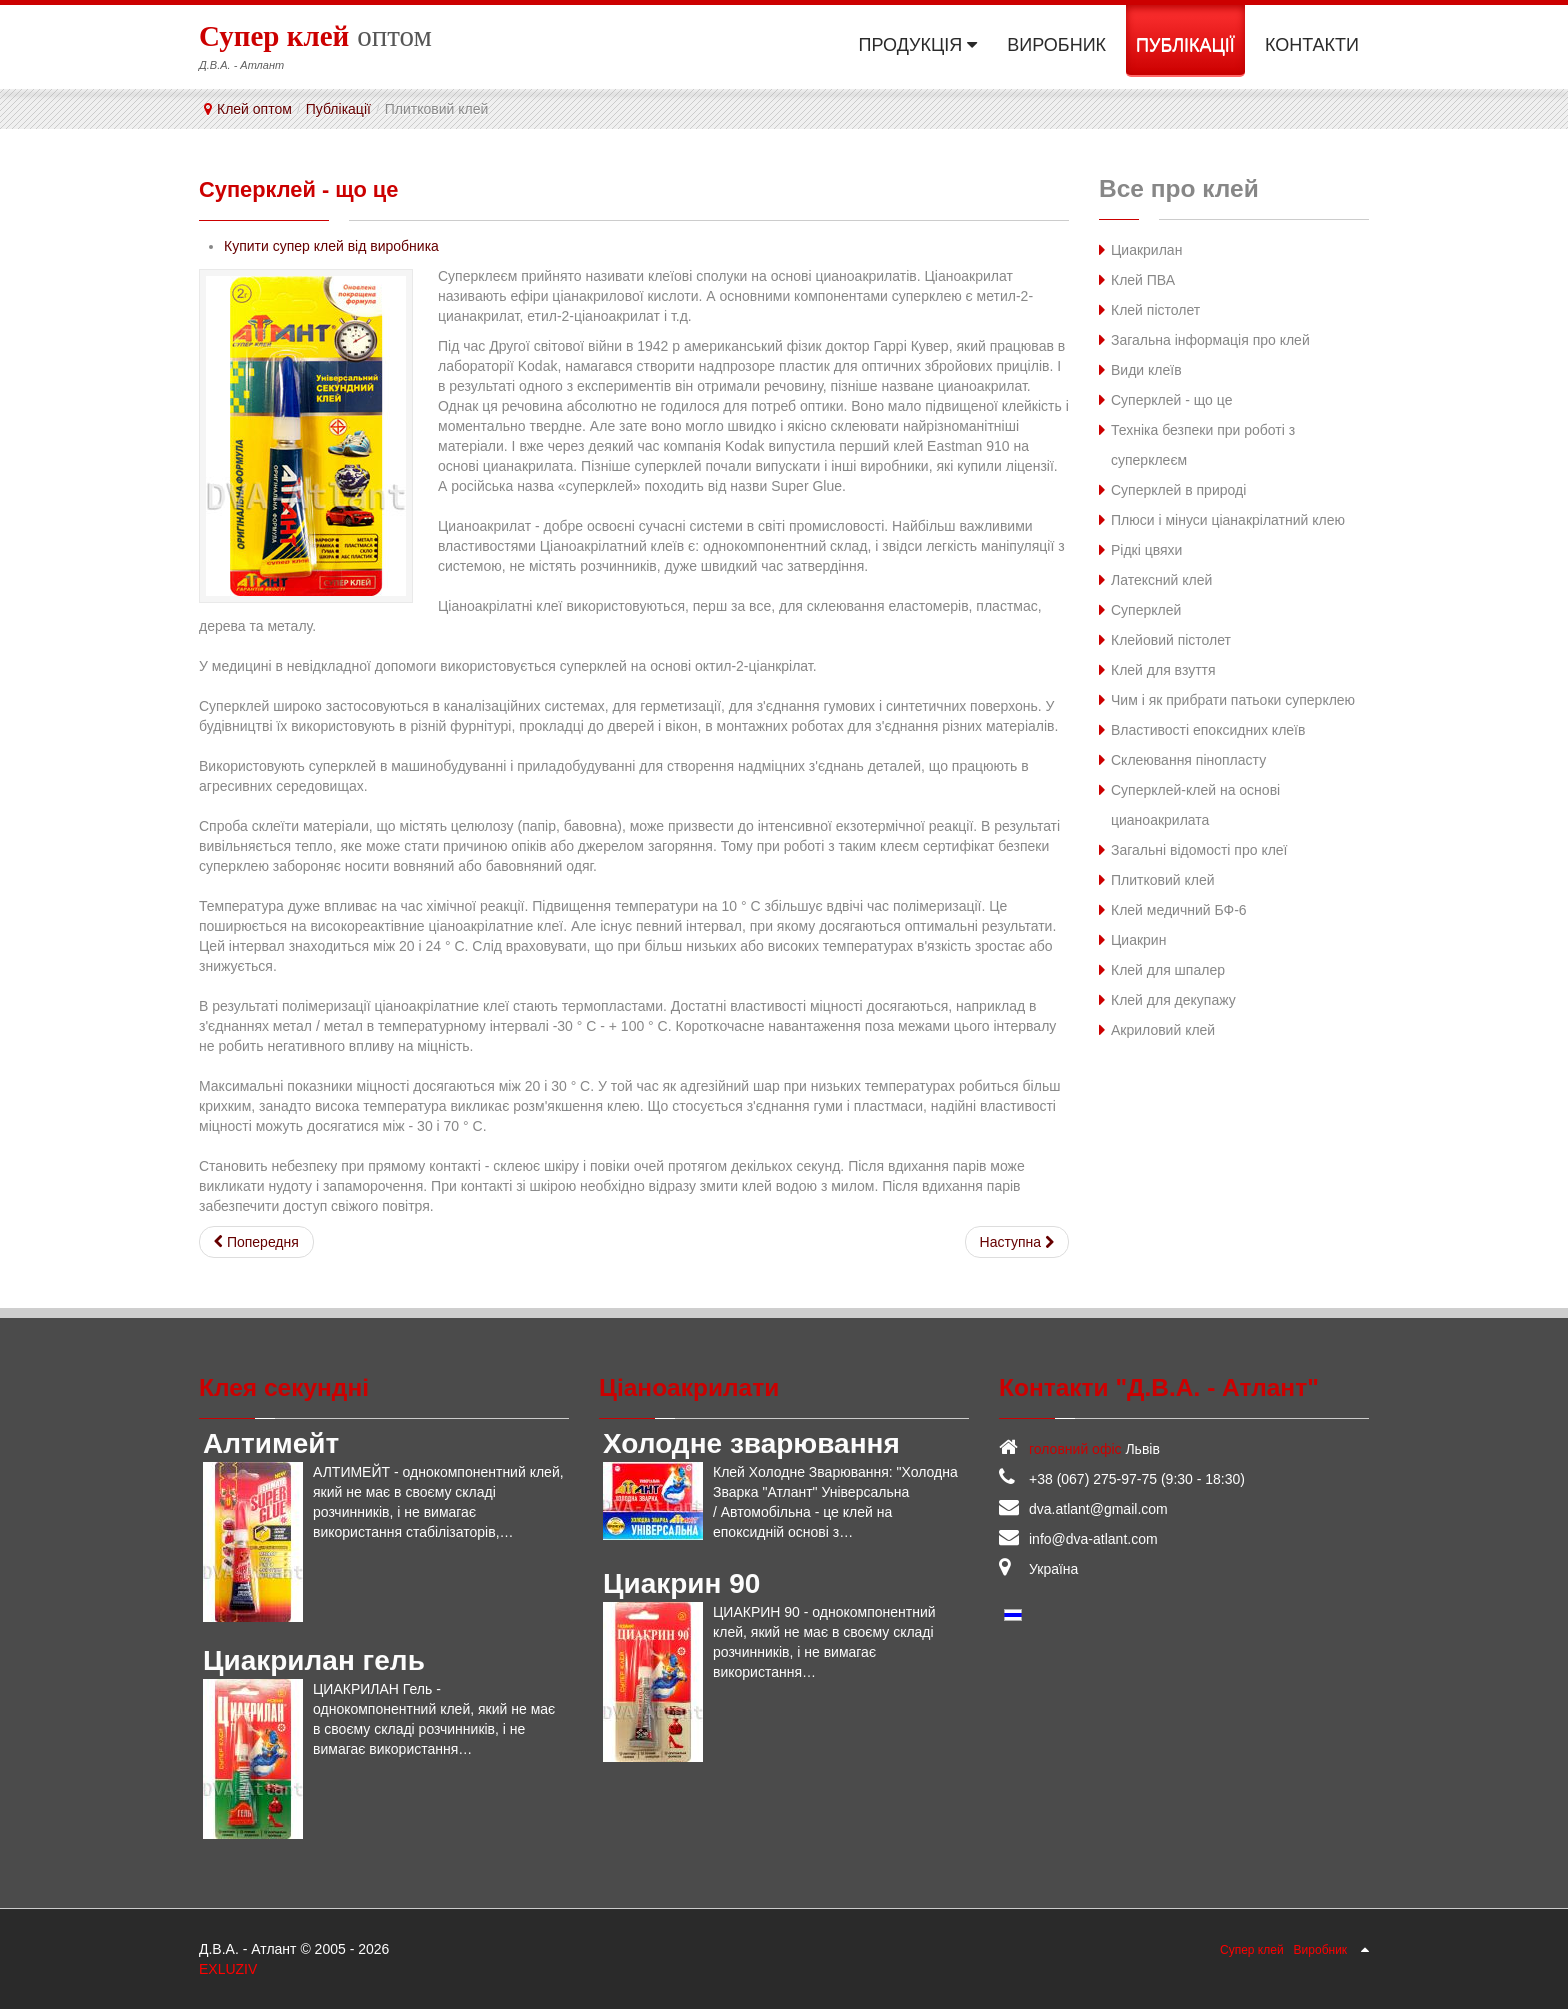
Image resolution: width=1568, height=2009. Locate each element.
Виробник (1321, 1949)
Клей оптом (254, 109)
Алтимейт (271, 1442)
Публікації (338, 109)
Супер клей (1252, 1949)
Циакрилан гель (314, 1659)
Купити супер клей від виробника (331, 245)
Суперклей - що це (311, 188)
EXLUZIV (228, 1968)
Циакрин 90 (681, 1582)
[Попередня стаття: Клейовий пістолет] (256, 1241)
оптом (315, 35)
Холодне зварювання (751, 1442)
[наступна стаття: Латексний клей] (1017, 1241)
